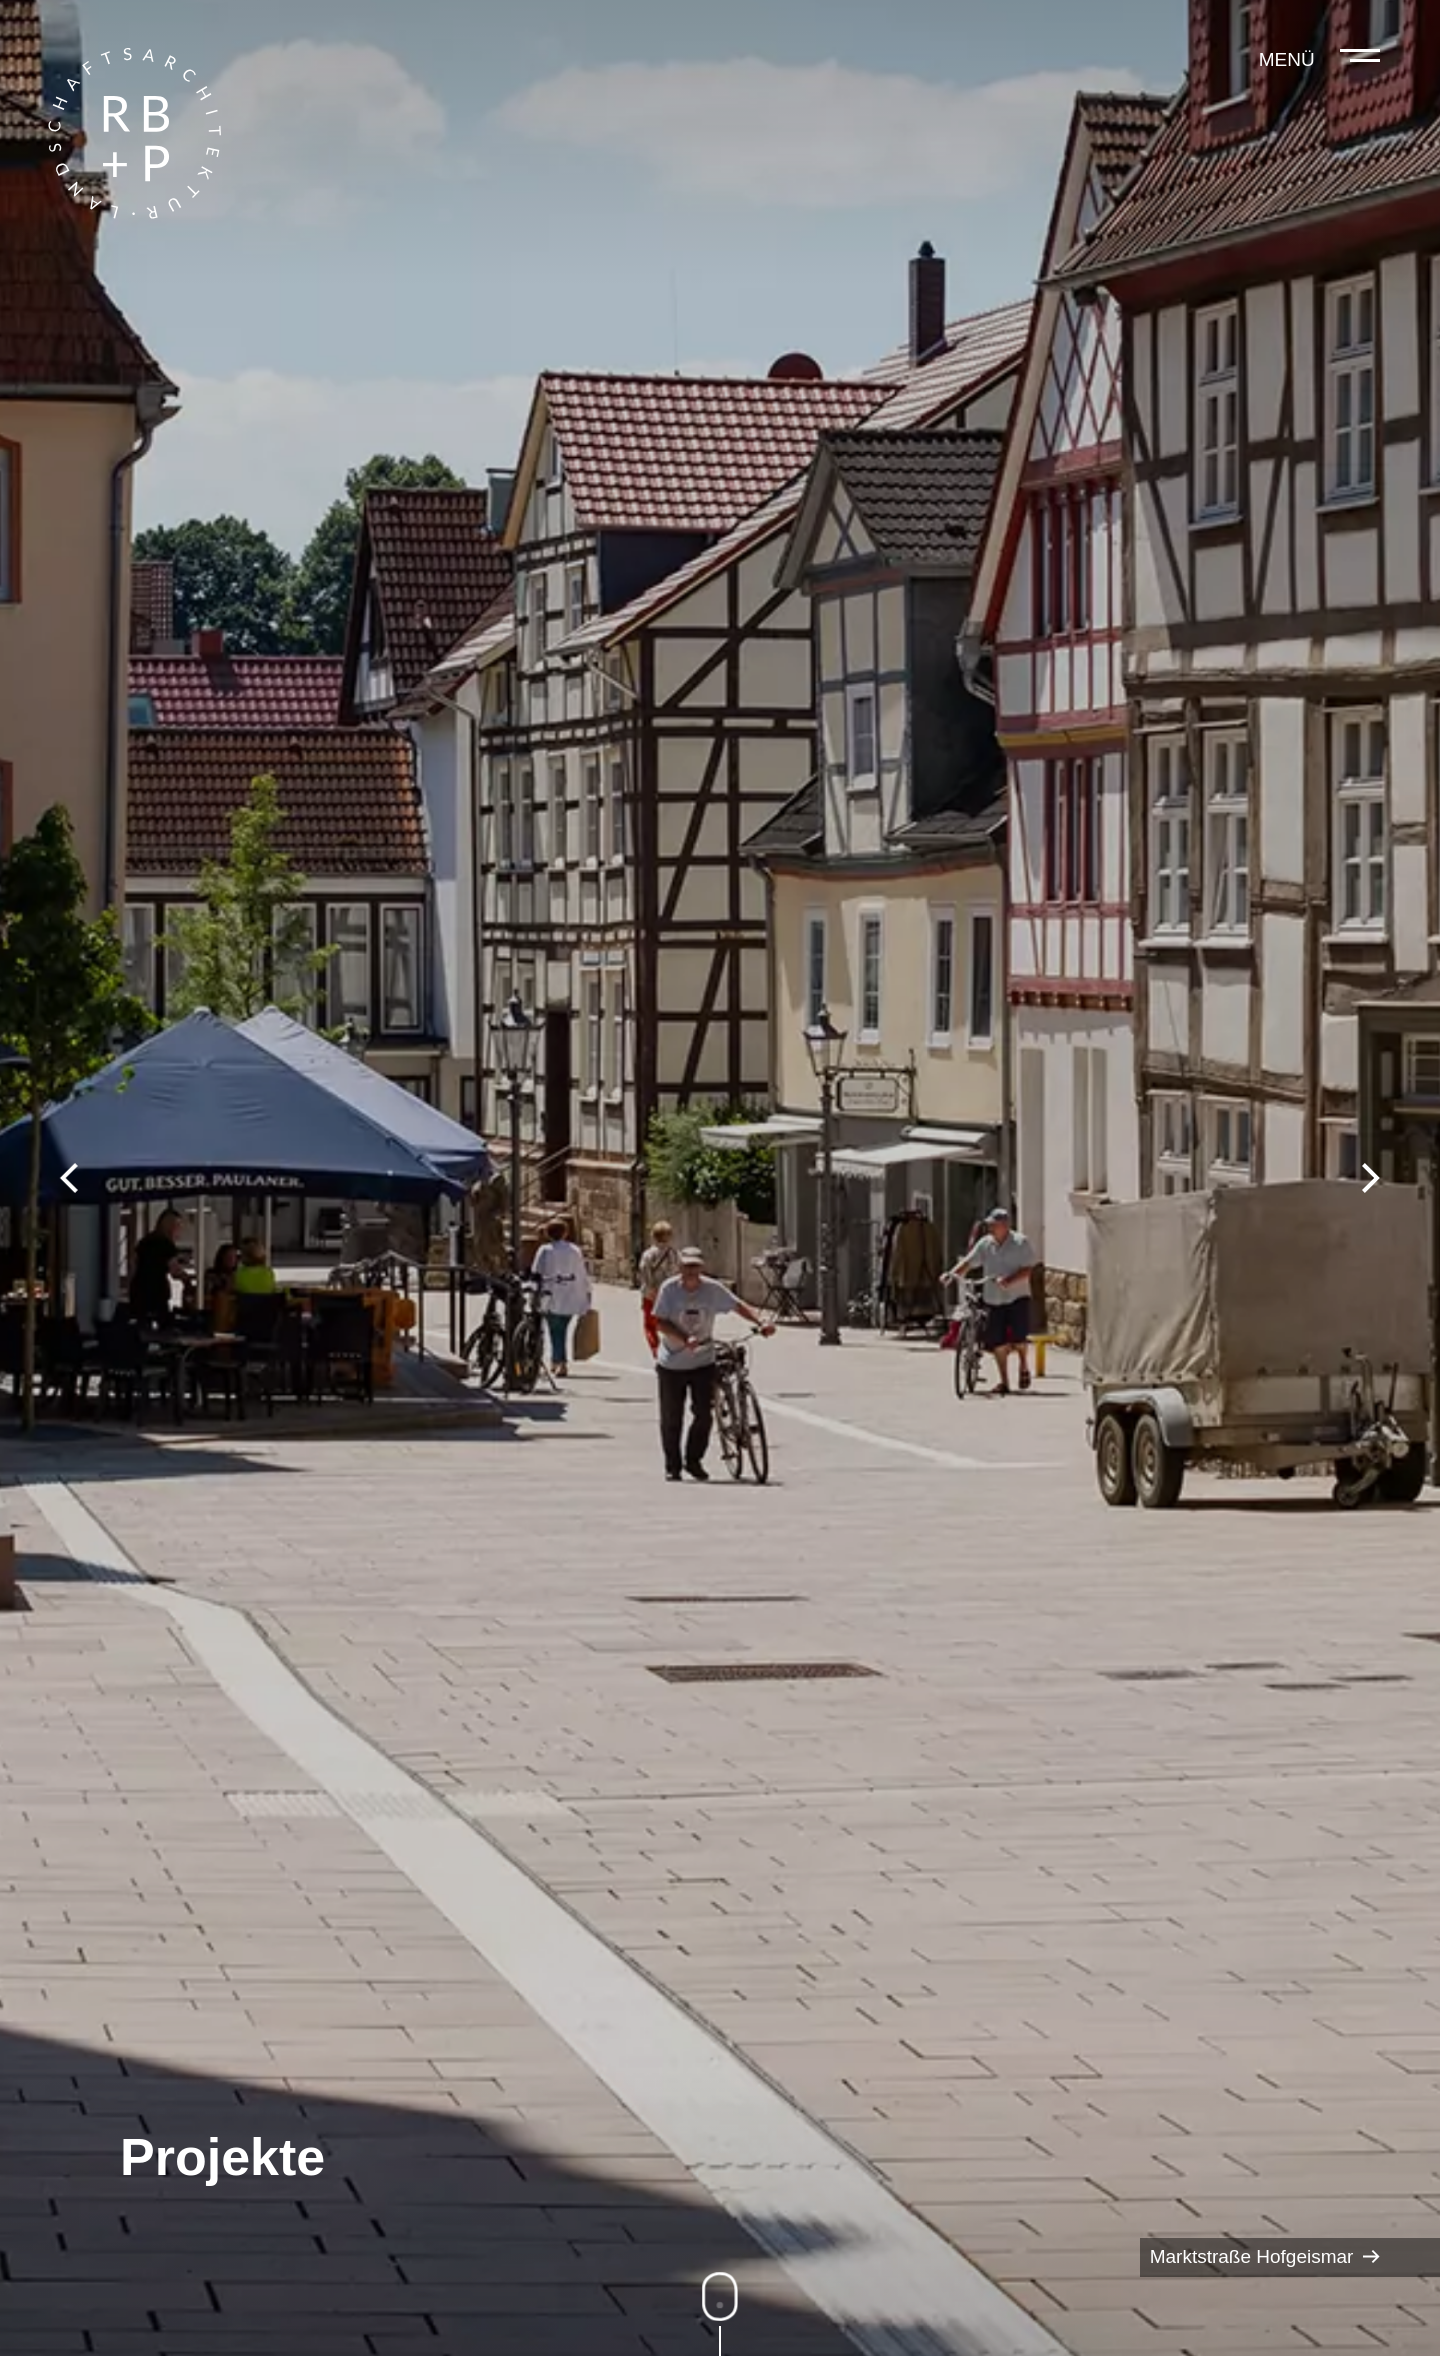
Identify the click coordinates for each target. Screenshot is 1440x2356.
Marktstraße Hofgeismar (1265, 2257)
